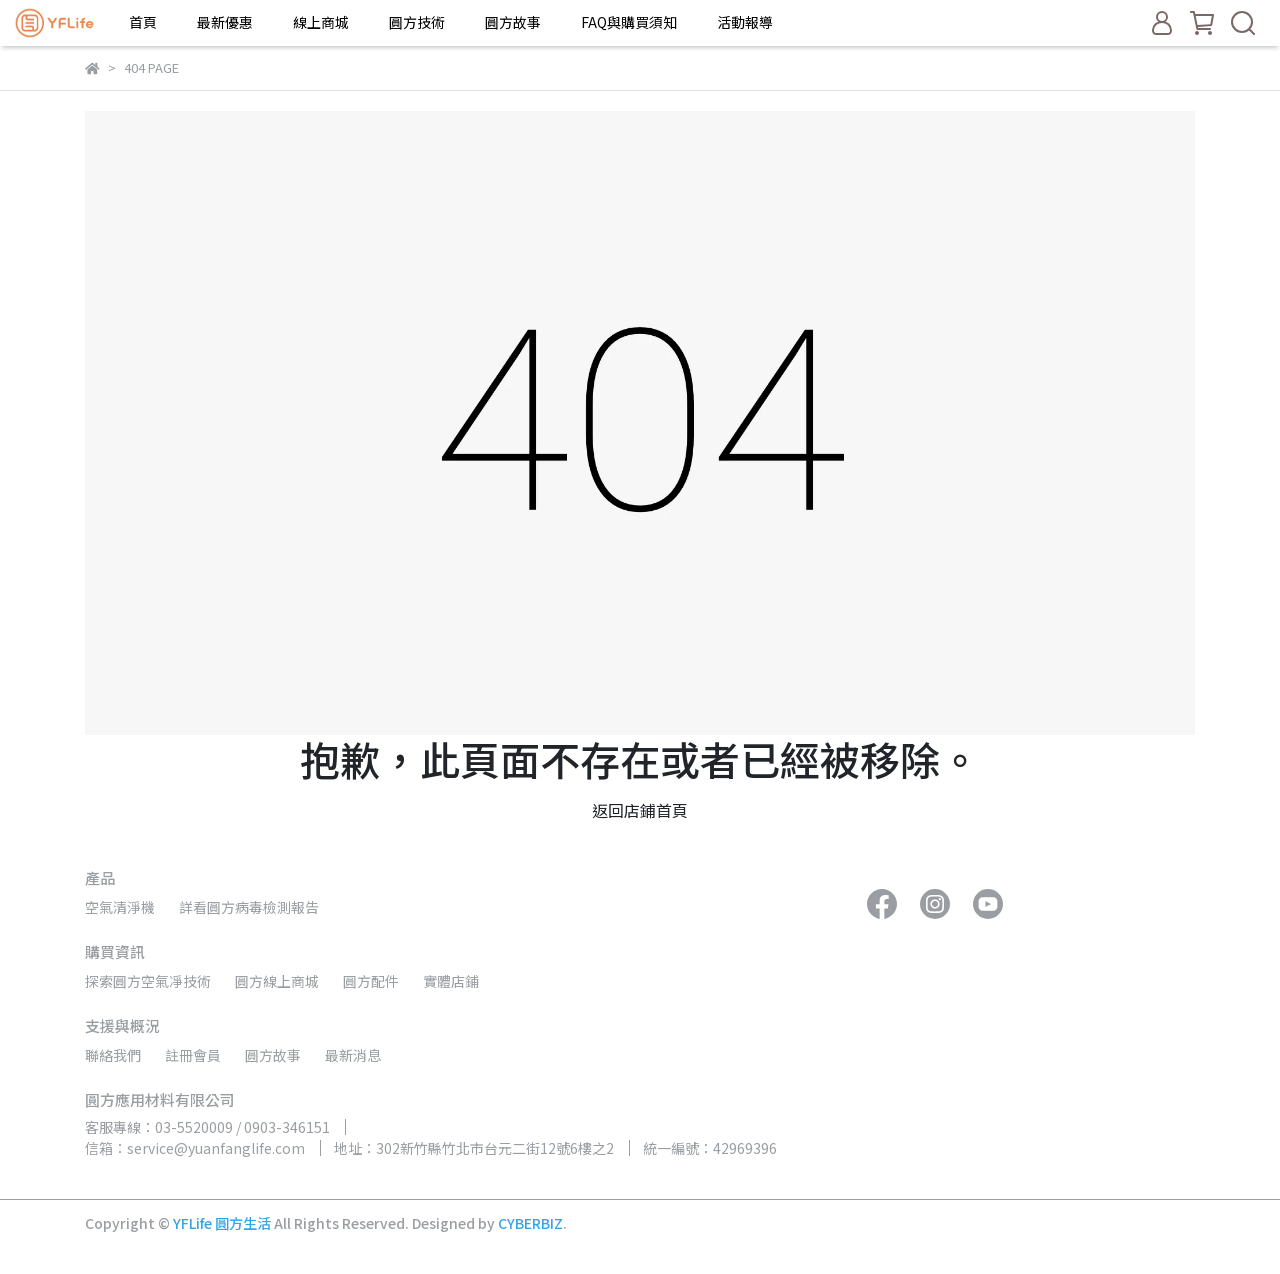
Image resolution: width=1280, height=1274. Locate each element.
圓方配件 (371, 981)
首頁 (143, 22)
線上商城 (321, 22)
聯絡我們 (113, 1055)
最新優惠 (225, 22)
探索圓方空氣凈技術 (148, 981)
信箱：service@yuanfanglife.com (195, 1148)
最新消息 (353, 1055)
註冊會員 (193, 1055)
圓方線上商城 (277, 981)
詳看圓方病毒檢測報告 (249, 907)
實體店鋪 (451, 981)
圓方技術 (417, 22)
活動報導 (745, 22)
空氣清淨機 (120, 907)
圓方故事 (513, 22)
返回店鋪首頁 (640, 810)
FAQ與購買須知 (629, 22)
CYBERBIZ (530, 1223)
